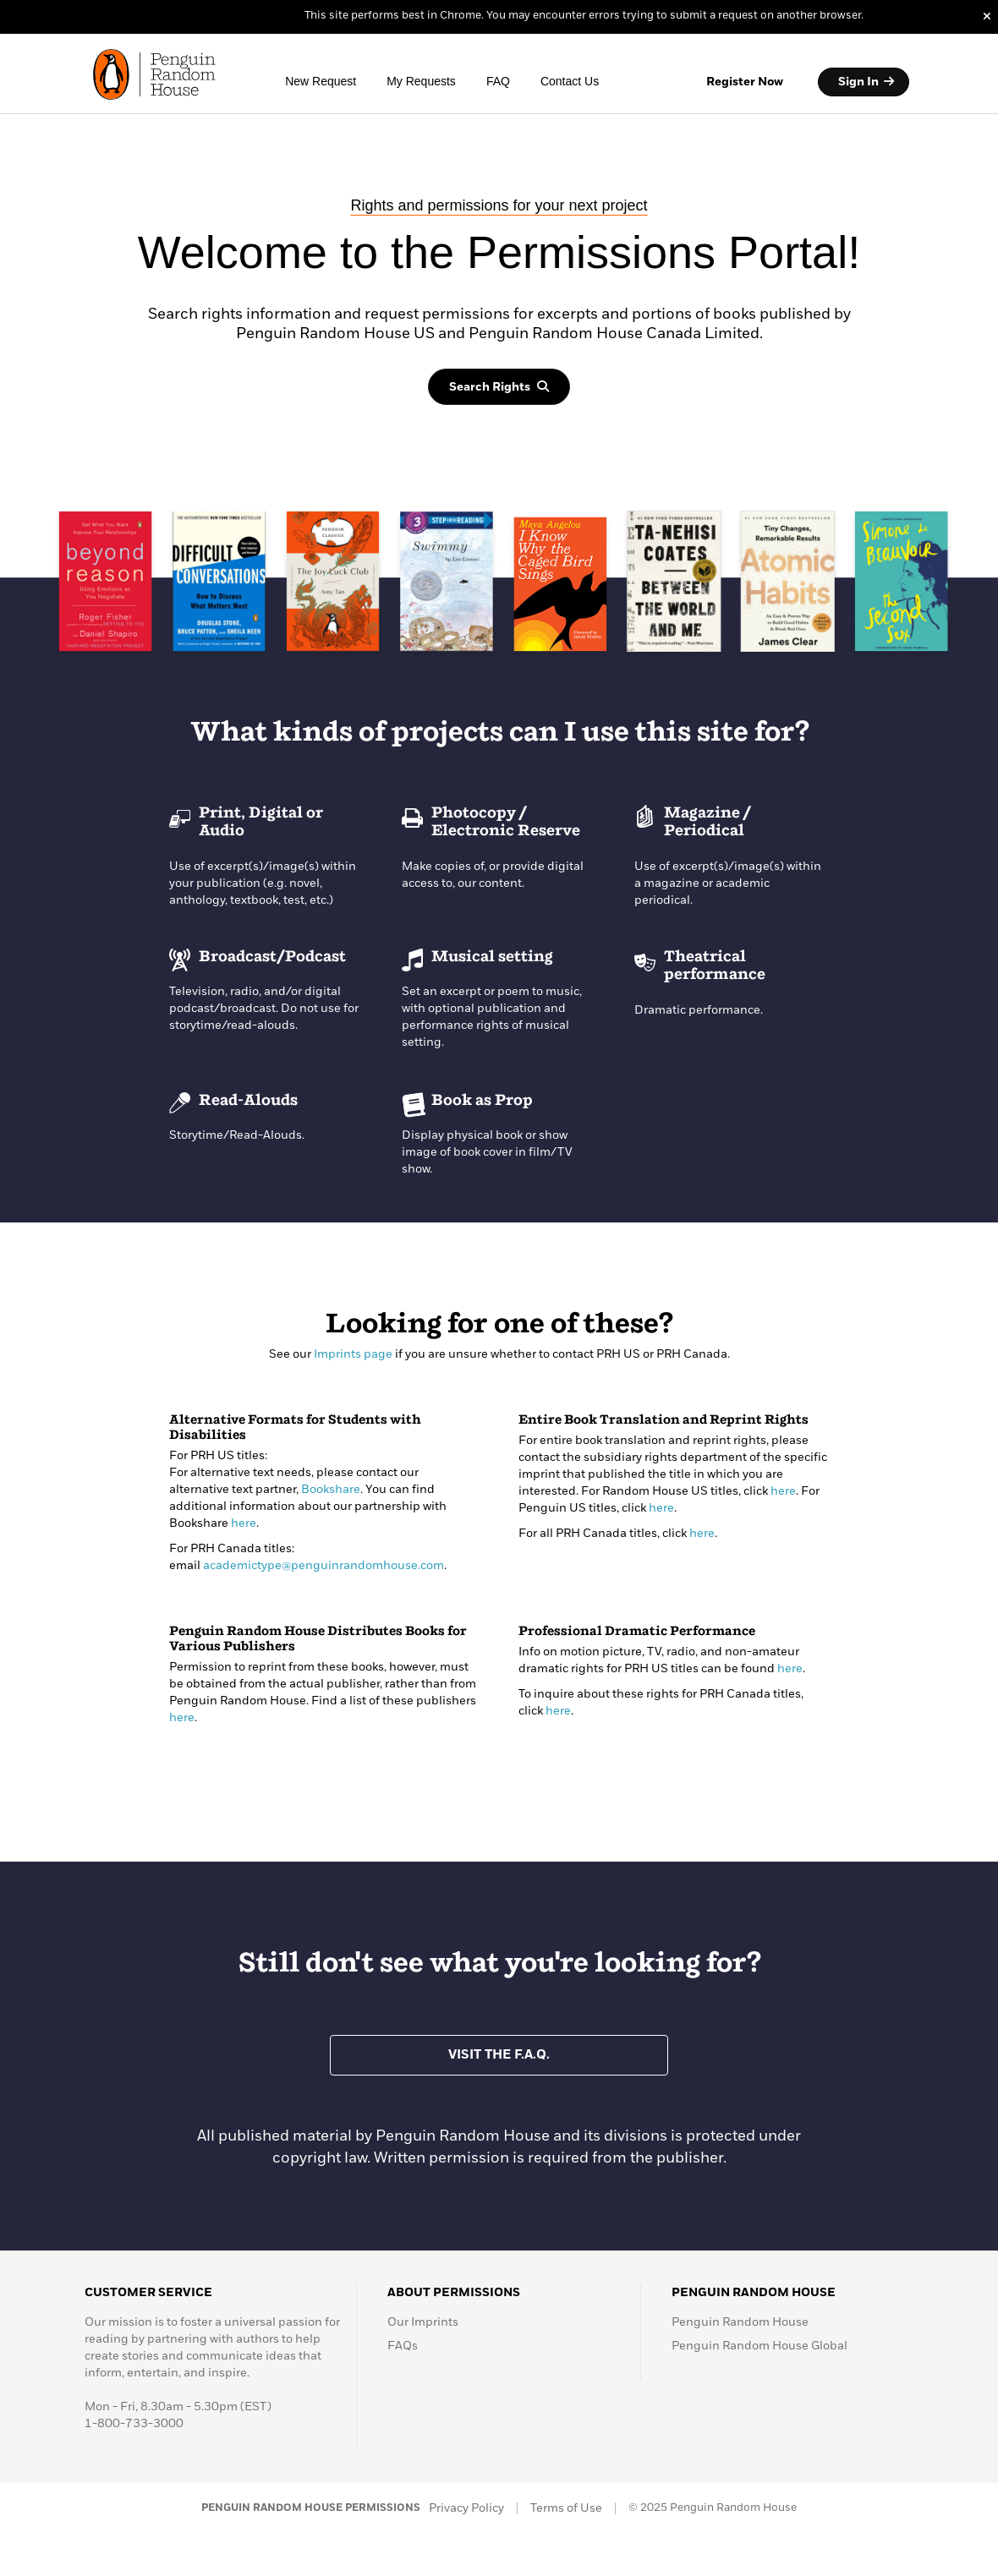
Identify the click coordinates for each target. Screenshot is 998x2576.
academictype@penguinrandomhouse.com (323, 1566)
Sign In (866, 81)
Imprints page (353, 1354)
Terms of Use (566, 2508)
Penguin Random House (740, 2322)
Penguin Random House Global (759, 2346)
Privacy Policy (466, 2508)
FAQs (402, 2346)
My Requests (421, 81)
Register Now (744, 82)
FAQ (498, 81)
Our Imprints (422, 2322)
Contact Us (569, 81)
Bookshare (330, 1490)
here (243, 1523)
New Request (320, 81)
